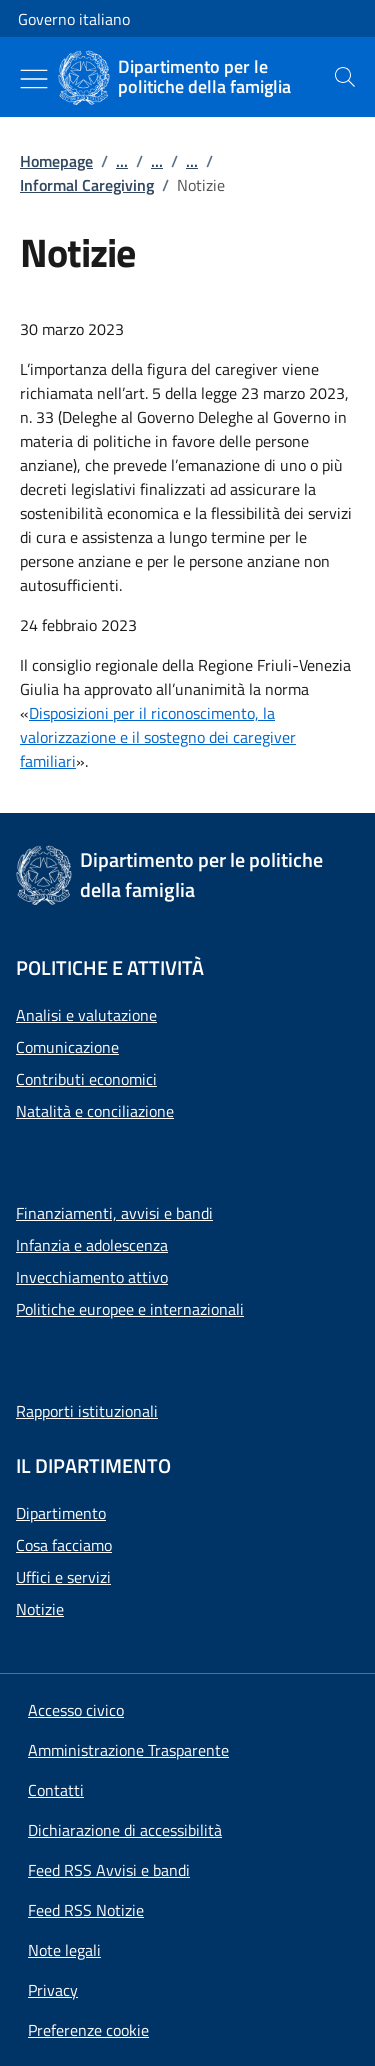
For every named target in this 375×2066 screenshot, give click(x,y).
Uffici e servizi (63, 1577)
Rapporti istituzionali (87, 1411)
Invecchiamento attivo (92, 1277)
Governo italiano (74, 19)
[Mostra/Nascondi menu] (34, 79)
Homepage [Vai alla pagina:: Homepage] (56, 161)
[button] (88, 2030)
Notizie (40, 1609)
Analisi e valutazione (86, 1015)
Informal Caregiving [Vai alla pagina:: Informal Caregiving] (87, 185)
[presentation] (345, 77)
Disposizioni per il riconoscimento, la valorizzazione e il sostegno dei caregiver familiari (158, 737)
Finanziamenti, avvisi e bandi (114, 1213)
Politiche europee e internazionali (130, 1309)
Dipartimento (61, 1513)
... (122, 161)
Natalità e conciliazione (95, 1111)
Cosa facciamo (64, 1545)
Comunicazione (67, 1047)
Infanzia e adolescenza (92, 1245)
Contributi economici (86, 1079)
